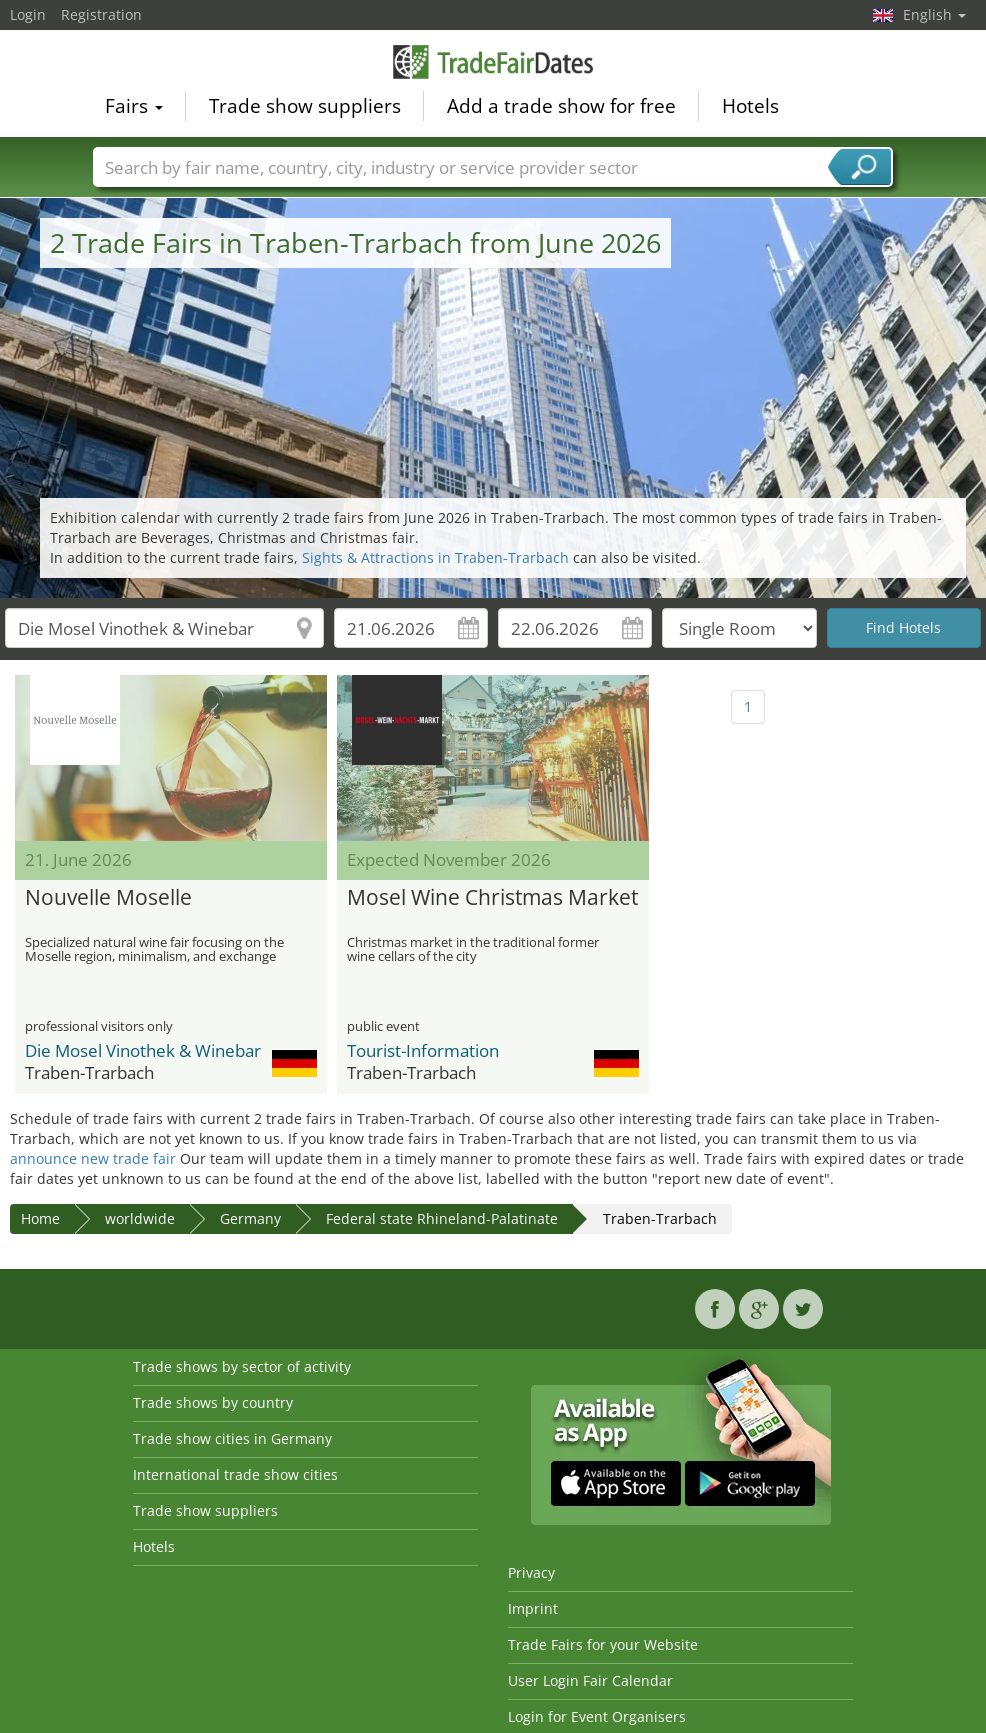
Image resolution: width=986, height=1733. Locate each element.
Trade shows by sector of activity (242, 1366)
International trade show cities (235, 1474)
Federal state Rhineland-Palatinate (442, 1218)
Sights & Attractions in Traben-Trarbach (435, 557)
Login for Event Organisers (597, 1716)
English (934, 14)
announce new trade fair (93, 1158)
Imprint (533, 1608)
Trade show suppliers (305, 106)
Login (28, 14)
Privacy (531, 1572)
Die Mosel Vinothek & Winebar (143, 1050)
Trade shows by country (213, 1402)
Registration (101, 14)
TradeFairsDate (493, 62)
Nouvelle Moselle (108, 898)
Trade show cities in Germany (232, 1438)
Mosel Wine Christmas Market (492, 898)
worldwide (140, 1218)
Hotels (750, 106)
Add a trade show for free (561, 106)
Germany (250, 1218)
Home (40, 1218)
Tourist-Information (423, 1050)
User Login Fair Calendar (590, 1680)
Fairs (134, 106)
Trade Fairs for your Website (603, 1644)
